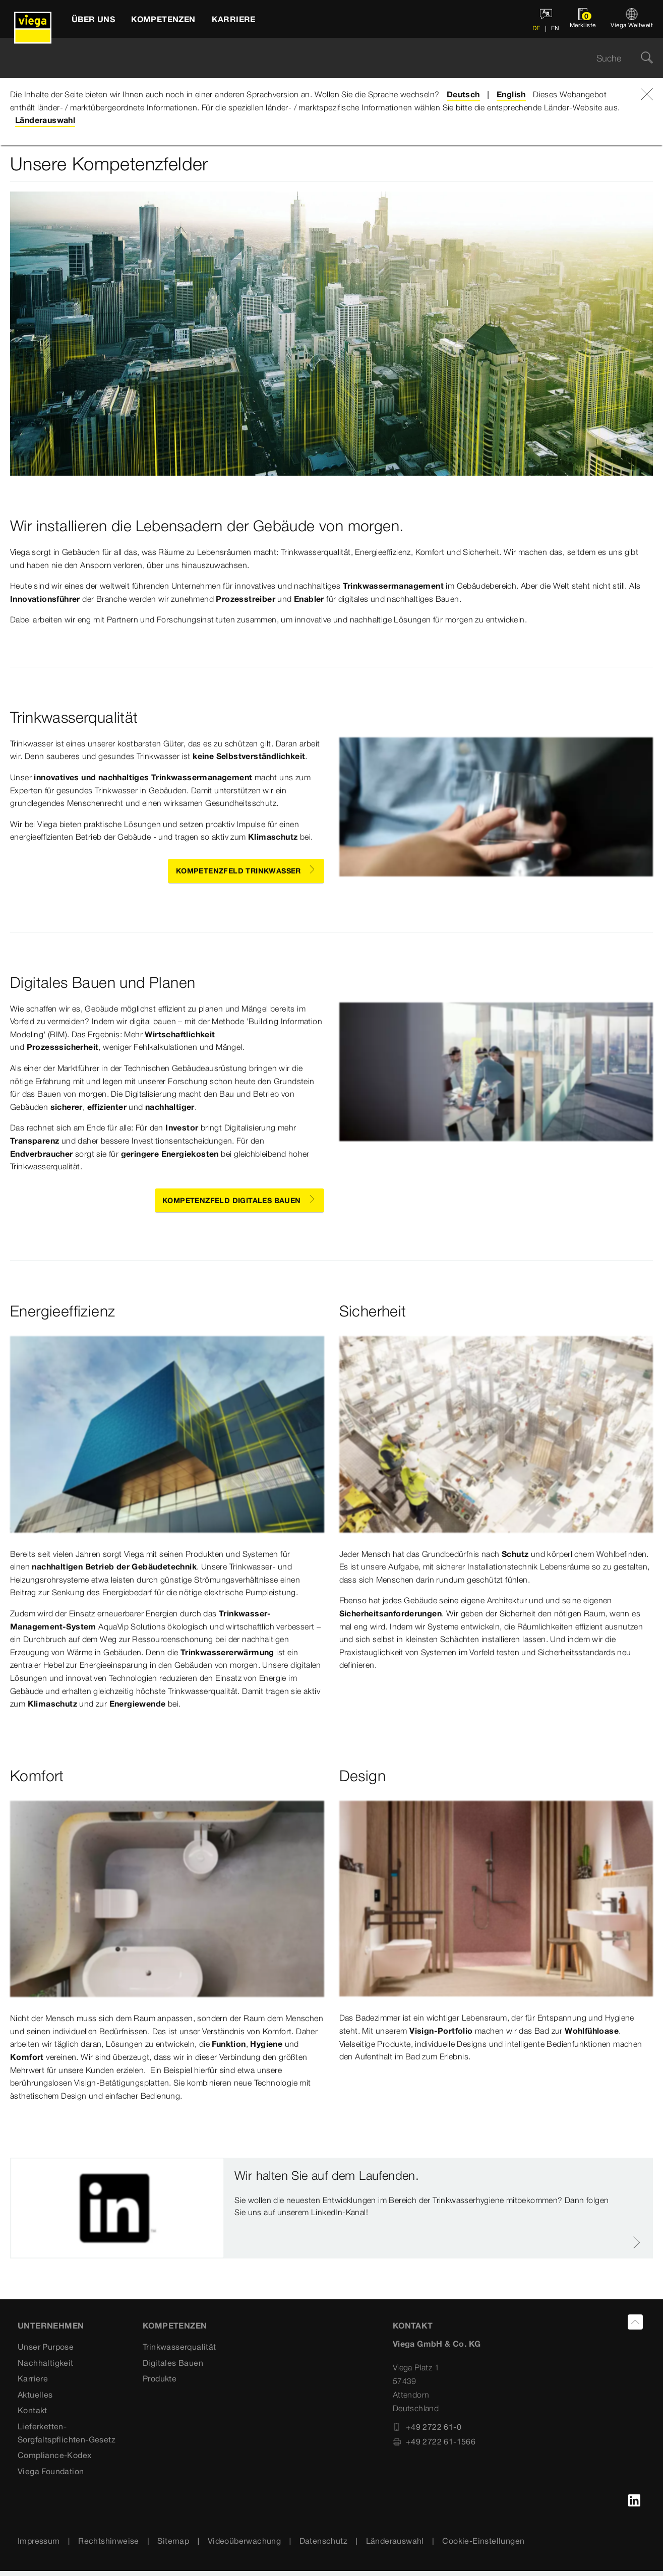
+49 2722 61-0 (427, 2427)
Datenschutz (323, 2541)
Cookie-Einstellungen (483, 2541)
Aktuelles (35, 2395)
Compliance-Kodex (54, 2455)
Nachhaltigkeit (46, 2363)
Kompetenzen (175, 2325)
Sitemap (173, 2541)
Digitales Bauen (173, 2363)
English (511, 94)
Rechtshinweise (108, 2541)
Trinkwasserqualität (179, 2347)
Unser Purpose (46, 2347)
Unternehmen (51, 2325)
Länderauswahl (45, 120)
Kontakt (32, 2410)
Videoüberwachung (244, 2541)
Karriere (33, 2378)
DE (536, 28)
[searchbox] (323, 58)
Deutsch (463, 94)
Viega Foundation (51, 2471)
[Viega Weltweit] (632, 19)
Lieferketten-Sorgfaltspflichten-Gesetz (66, 2432)
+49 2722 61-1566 (434, 2441)
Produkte (159, 2378)
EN (555, 28)
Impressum (39, 2541)
